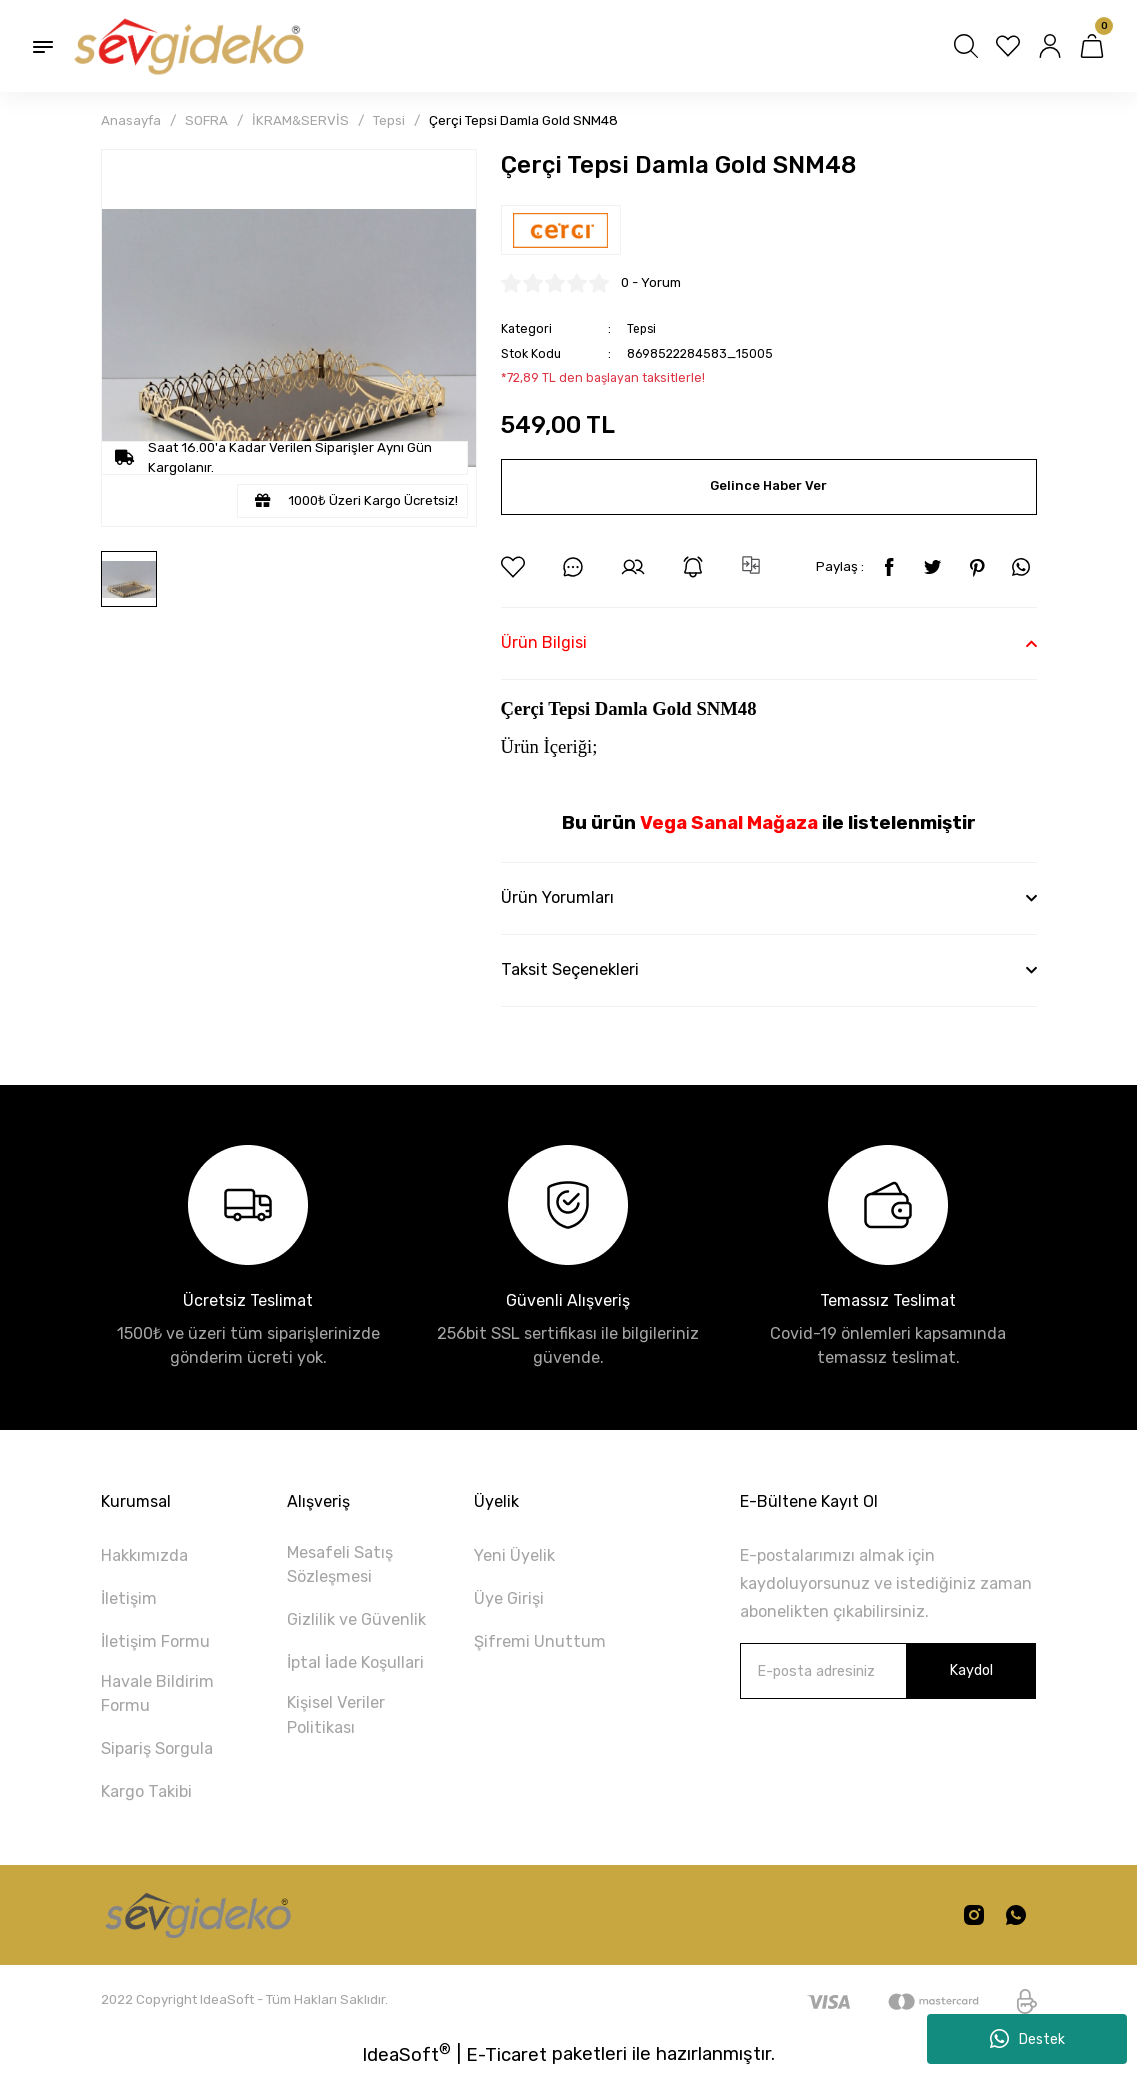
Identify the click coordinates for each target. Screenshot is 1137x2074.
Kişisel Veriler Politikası (336, 1714)
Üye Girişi (509, 1598)
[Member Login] (1050, 46)
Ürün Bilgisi (544, 642)
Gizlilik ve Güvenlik (356, 1619)
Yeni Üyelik (514, 1555)
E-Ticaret (506, 2055)
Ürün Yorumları (557, 897)
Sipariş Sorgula (157, 1748)
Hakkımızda (144, 1555)
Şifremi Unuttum (540, 1641)
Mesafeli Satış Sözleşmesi (340, 1564)
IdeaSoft (406, 2053)
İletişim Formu (155, 1641)
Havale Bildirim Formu (157, 1693)
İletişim (129, 1598)
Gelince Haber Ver (769, 486)
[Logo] (187, 46)
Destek (1027, 2039)
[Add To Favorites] (513, 567)
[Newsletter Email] (888, 1671)
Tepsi (643, 328)
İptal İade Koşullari (355, 1662)
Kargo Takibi (146, 1791)
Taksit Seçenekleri (570, 969)
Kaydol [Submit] (971, 1670)
